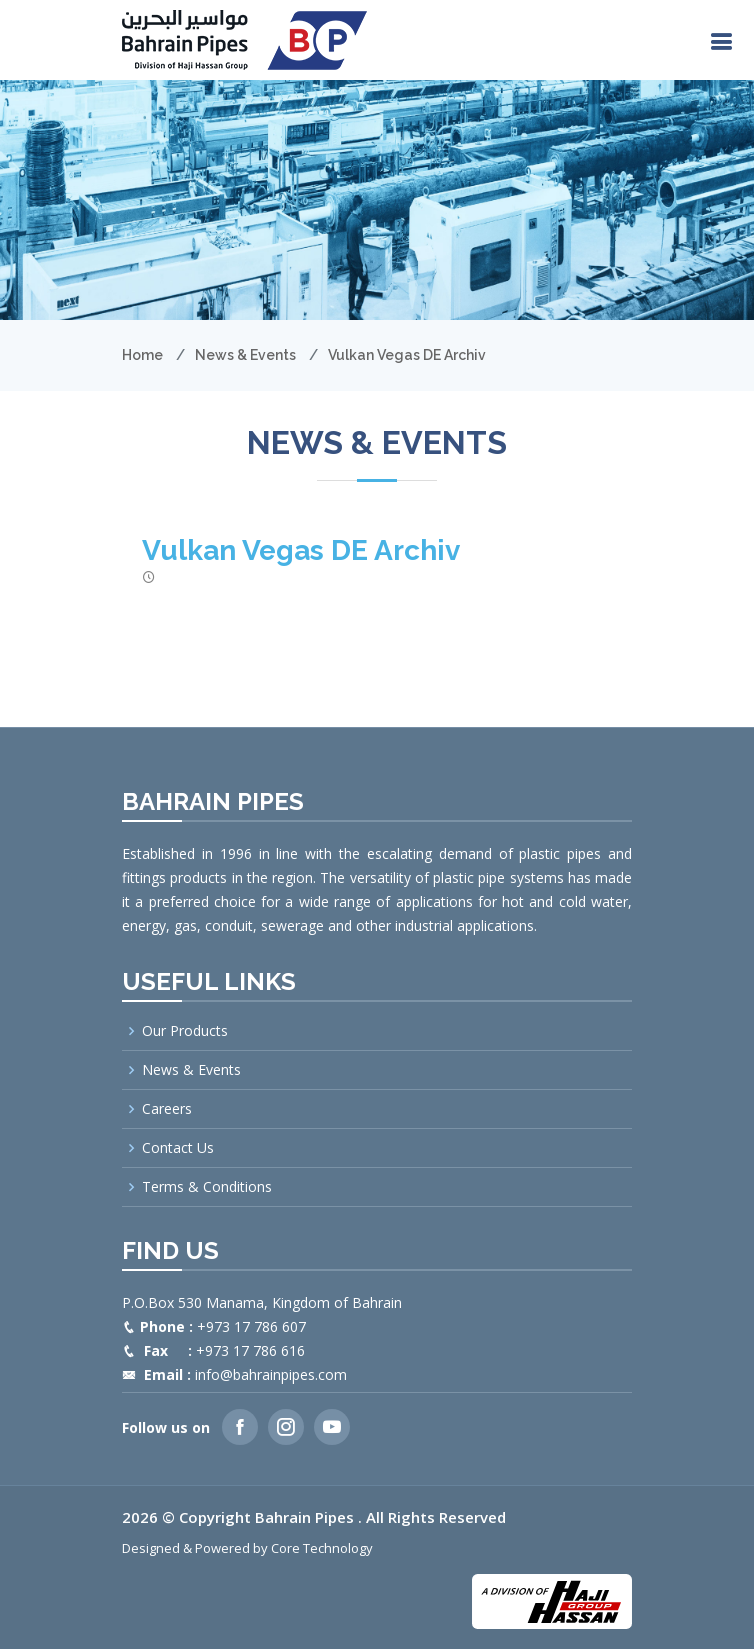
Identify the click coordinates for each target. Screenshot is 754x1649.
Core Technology (322, 1548)
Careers (167, 1109)
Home (142, 355)
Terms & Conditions (207, 1187)
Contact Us (178, 1148)
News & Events (245, 355)
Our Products (185, 1031)
